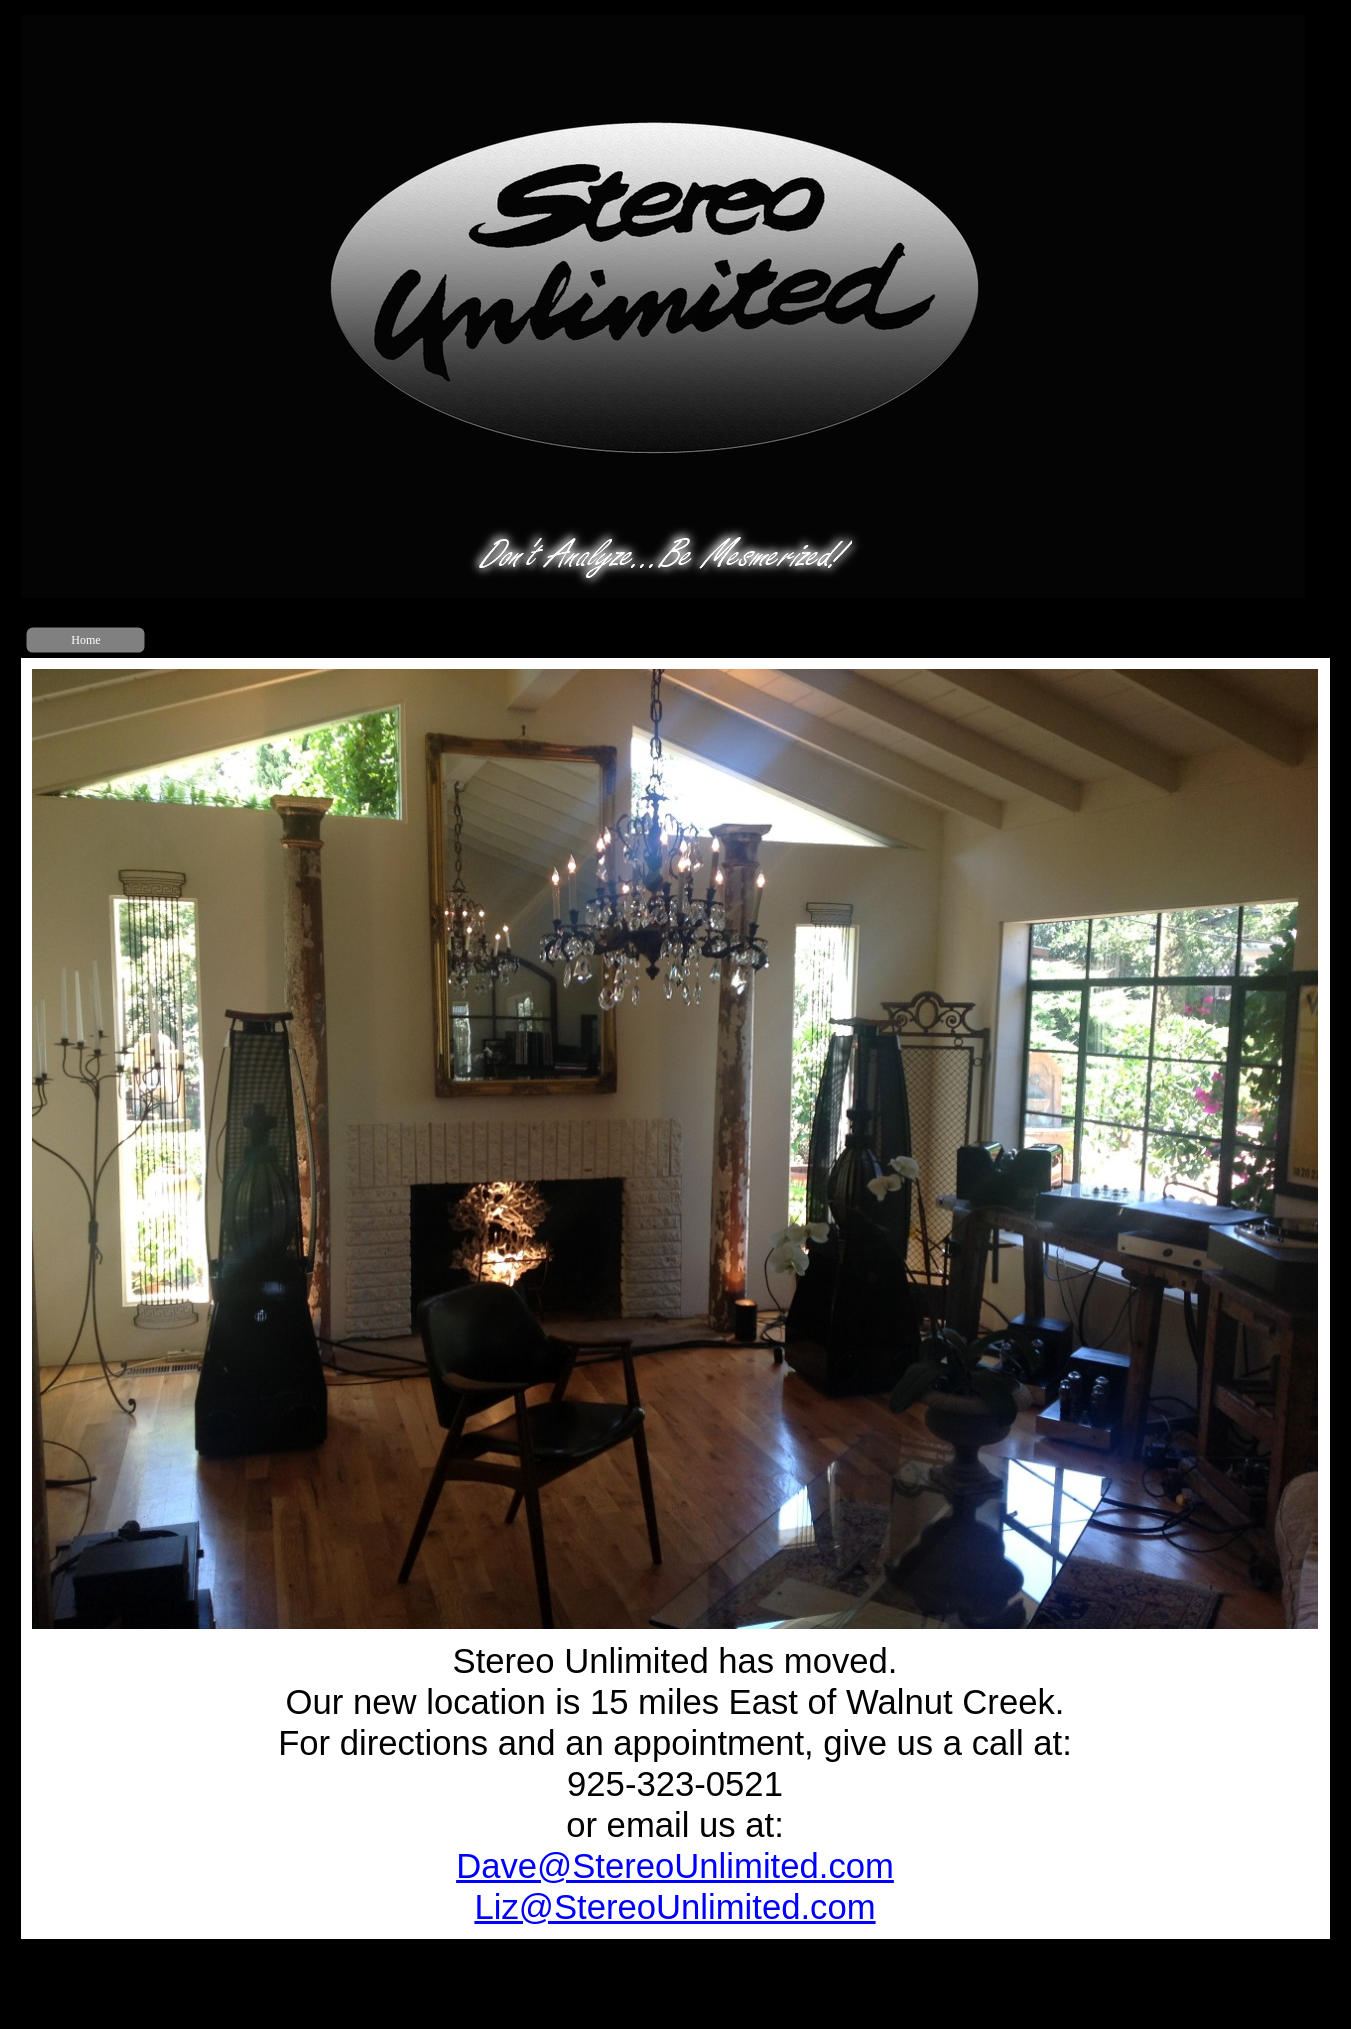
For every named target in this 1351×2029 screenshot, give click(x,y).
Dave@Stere (675, 1866)
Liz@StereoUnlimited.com (674, 1907)
